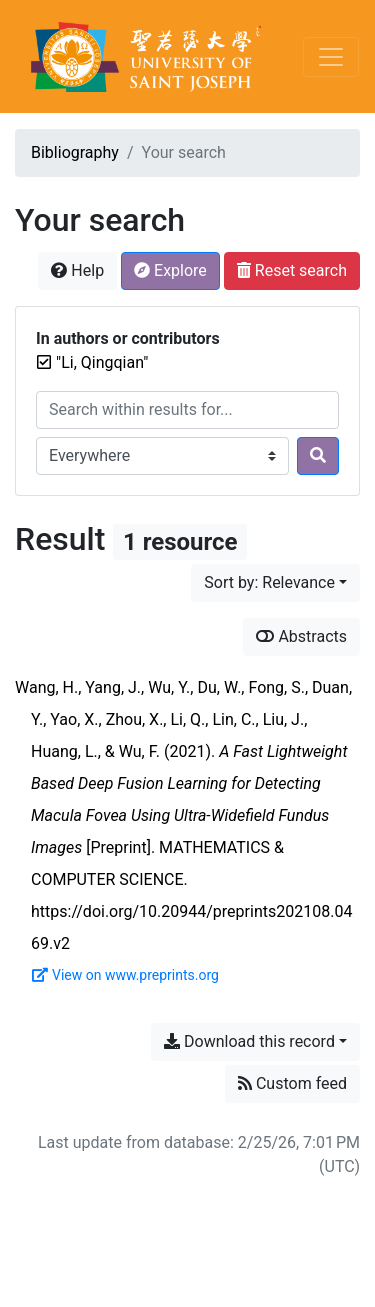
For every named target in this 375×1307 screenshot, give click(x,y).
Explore (170, 270)
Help (77, 270)
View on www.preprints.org (125, 975)
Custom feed (292, 1083)
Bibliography (75, 152)
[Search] (318, 456)
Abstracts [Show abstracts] (301, 636)
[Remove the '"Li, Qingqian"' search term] (102, 362)
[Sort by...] (275, 583)
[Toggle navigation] (331, 57)
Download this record (249, 1041)
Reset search (292, 270)
